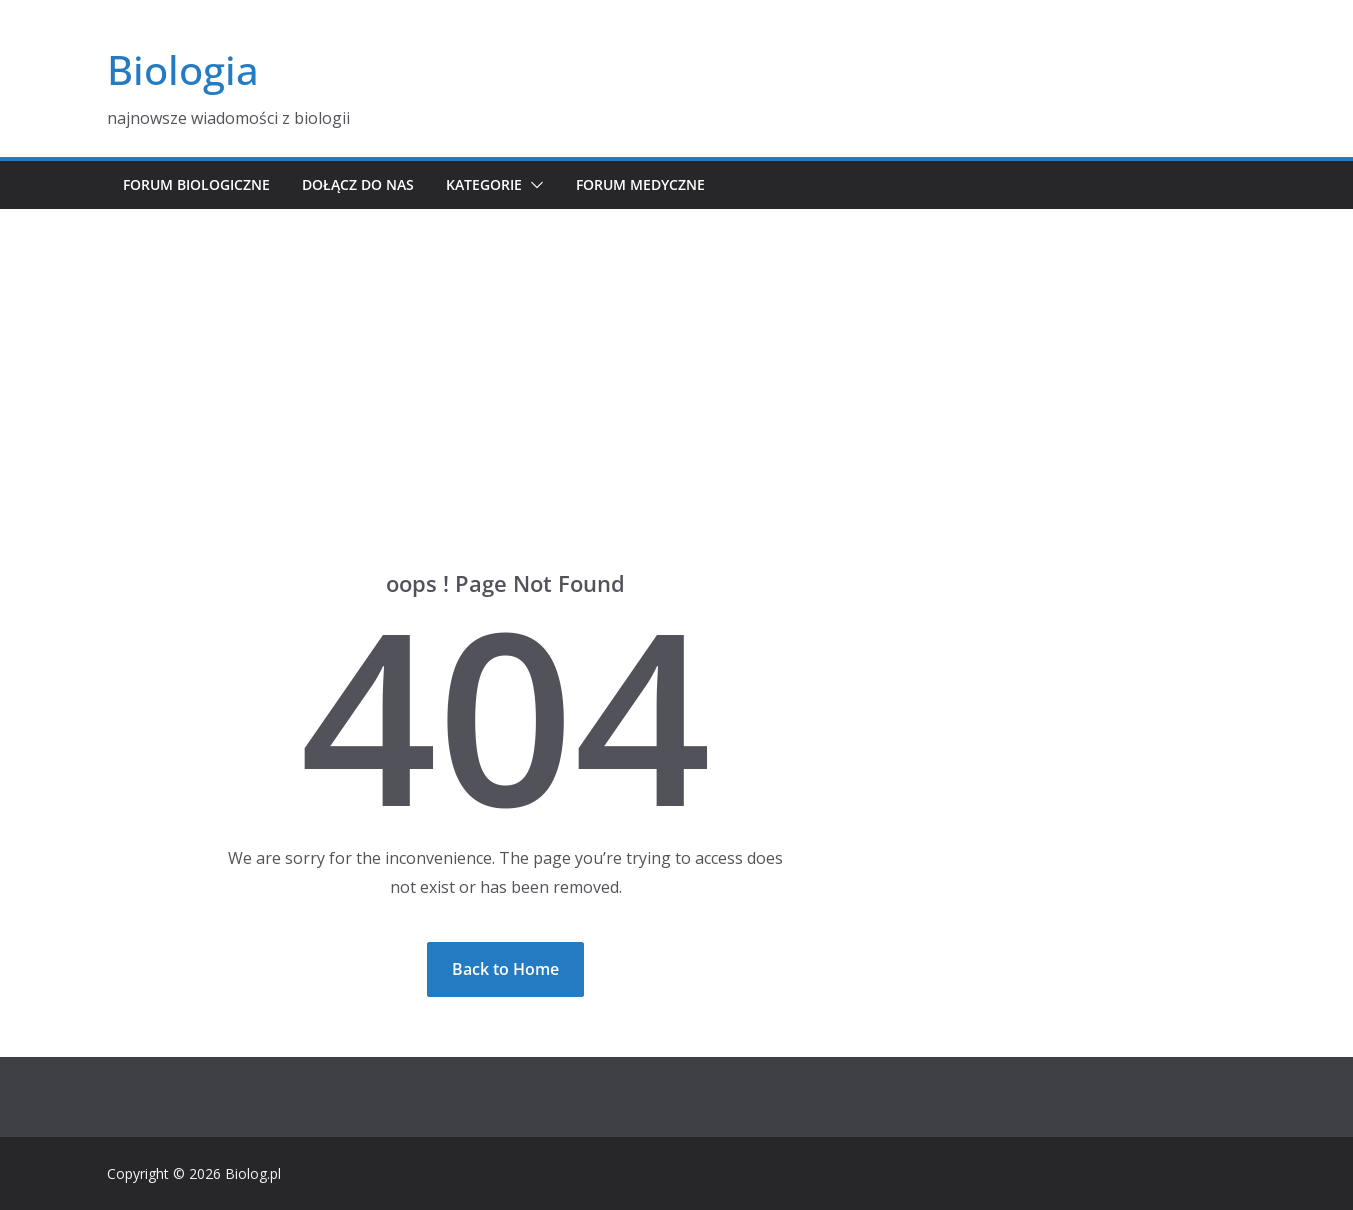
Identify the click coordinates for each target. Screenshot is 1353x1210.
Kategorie (484, 184)
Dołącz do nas (358, 184)
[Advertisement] (677, 359)
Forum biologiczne (196, 184)
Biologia (183, 69)
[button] (533, 185)
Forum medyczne (640, 184)
